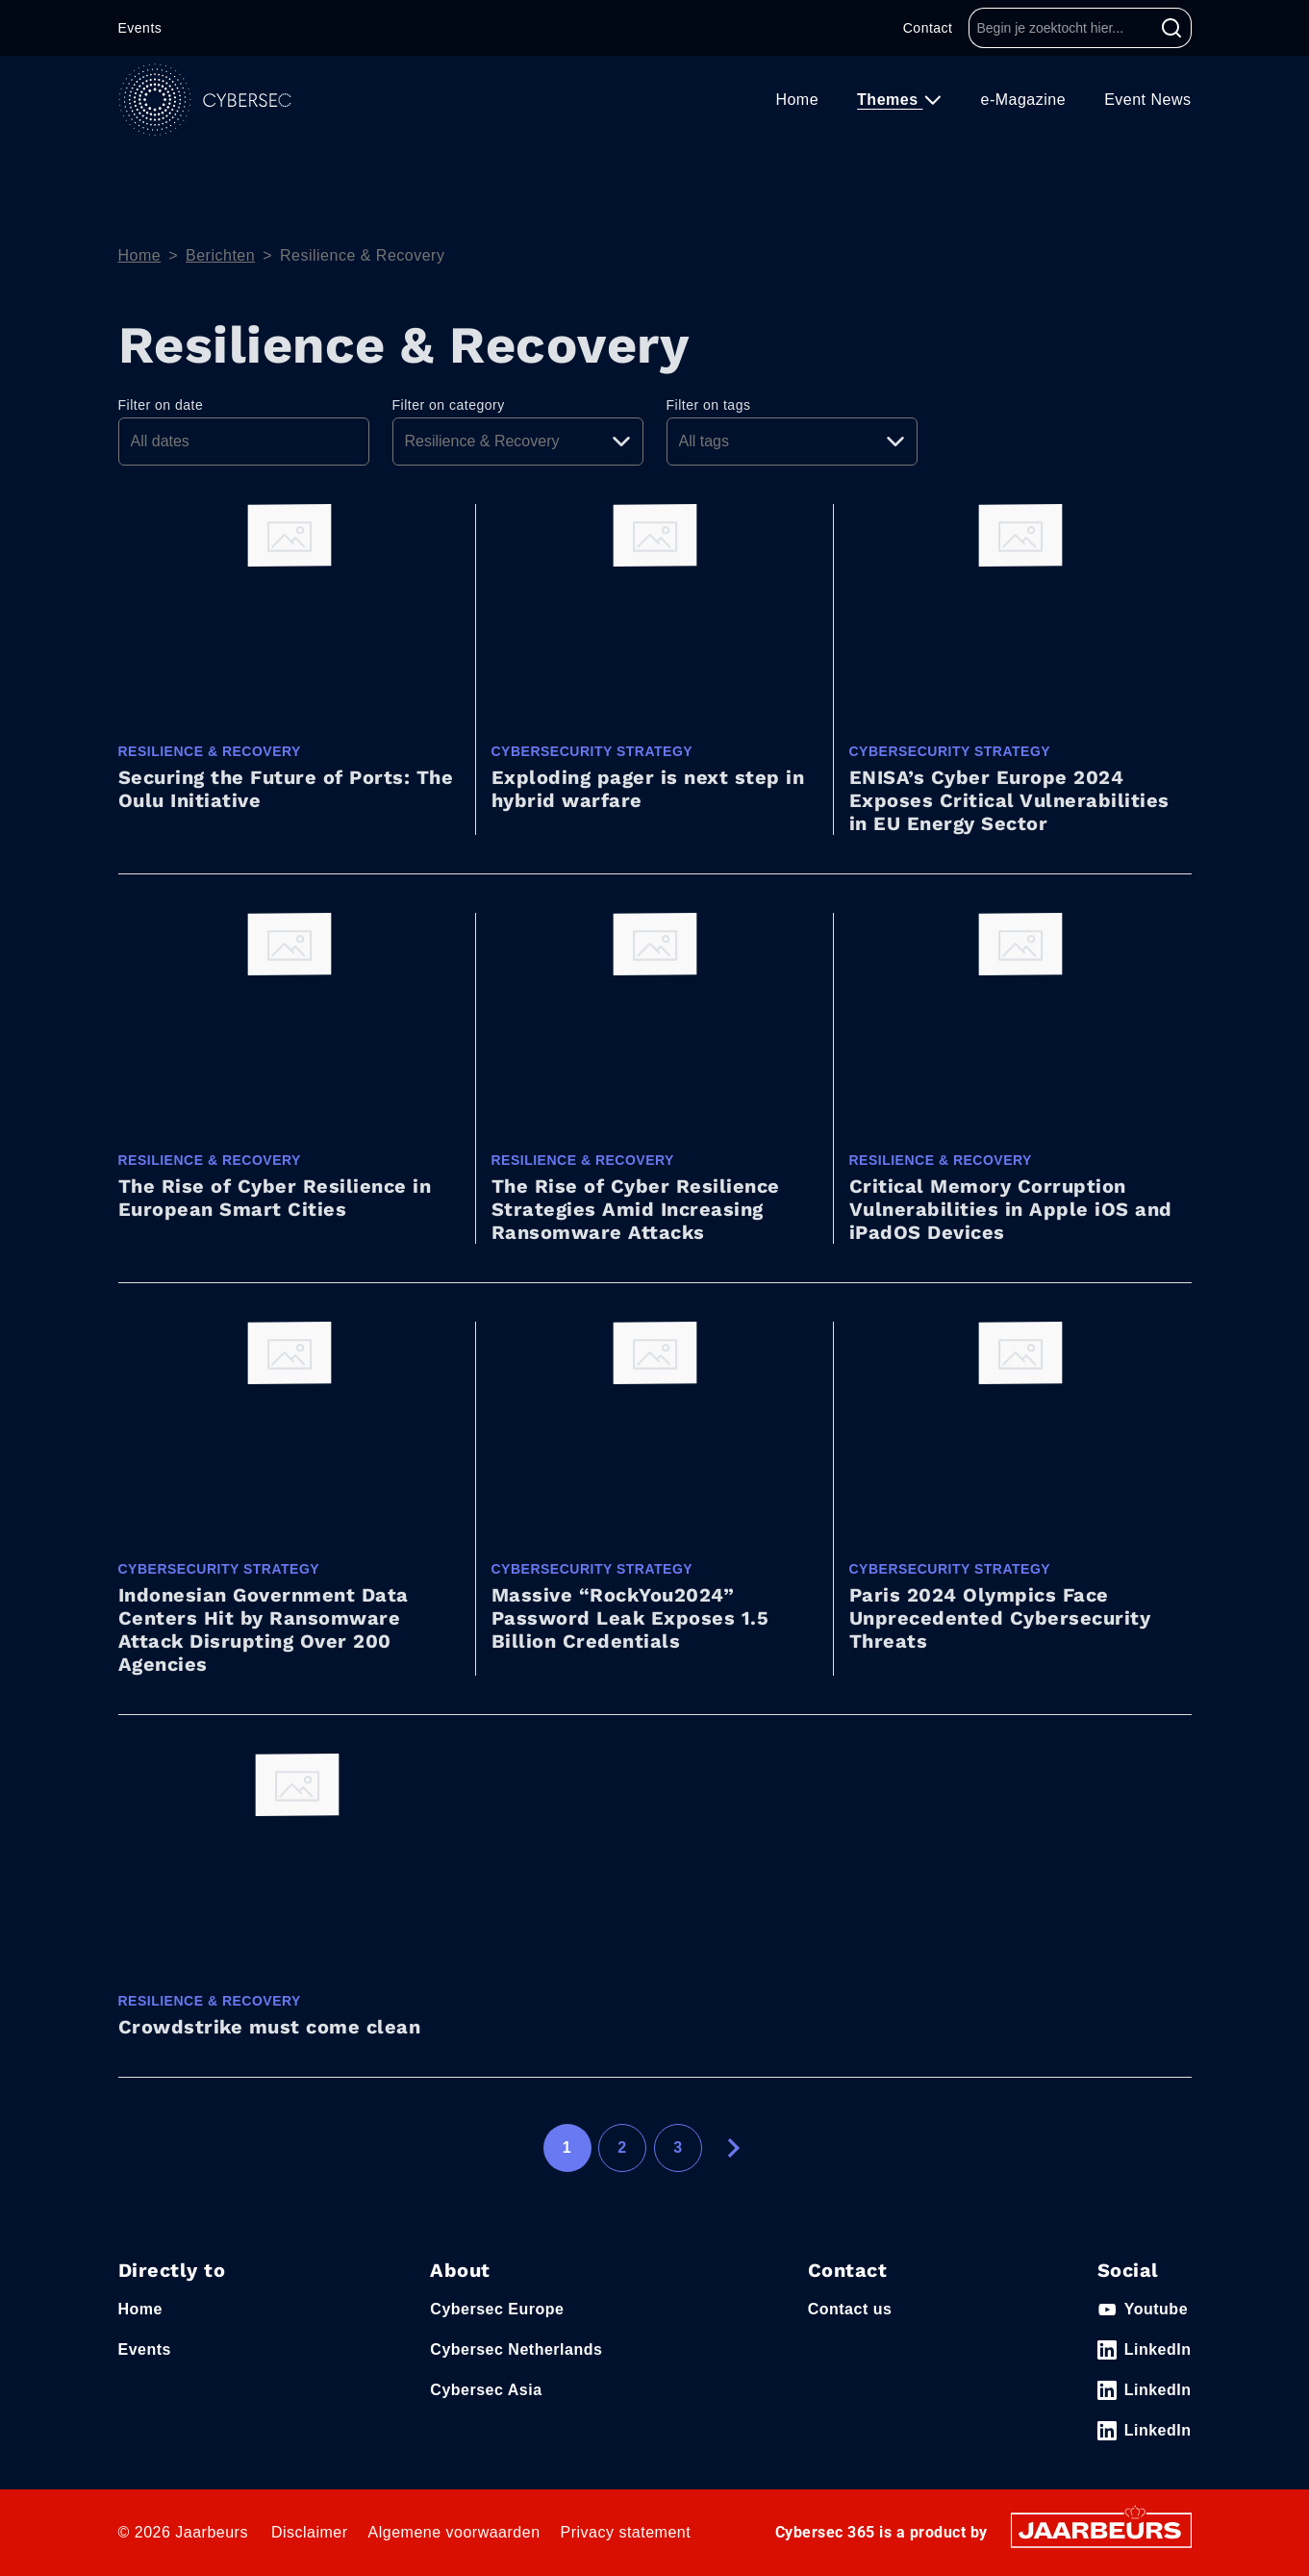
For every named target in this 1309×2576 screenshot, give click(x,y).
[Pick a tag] (792, 441)
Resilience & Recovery (362, 255)
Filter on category (448, 405)
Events (140, 28)
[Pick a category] (517, 441)
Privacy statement (626, 2532)
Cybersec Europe (497, 2309)
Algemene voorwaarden (454, 2532)
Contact (928, 28)
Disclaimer (309, 2532)
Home (796, 99)
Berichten (220, 255)
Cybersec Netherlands (516, 2349)
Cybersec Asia (485, 2390)
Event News (1147, 99)
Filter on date (161, 405)
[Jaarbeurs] (1101, 2529)
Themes (889, 99)
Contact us (850, 2309)
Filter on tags (709, 405)
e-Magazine (1024, 99)
